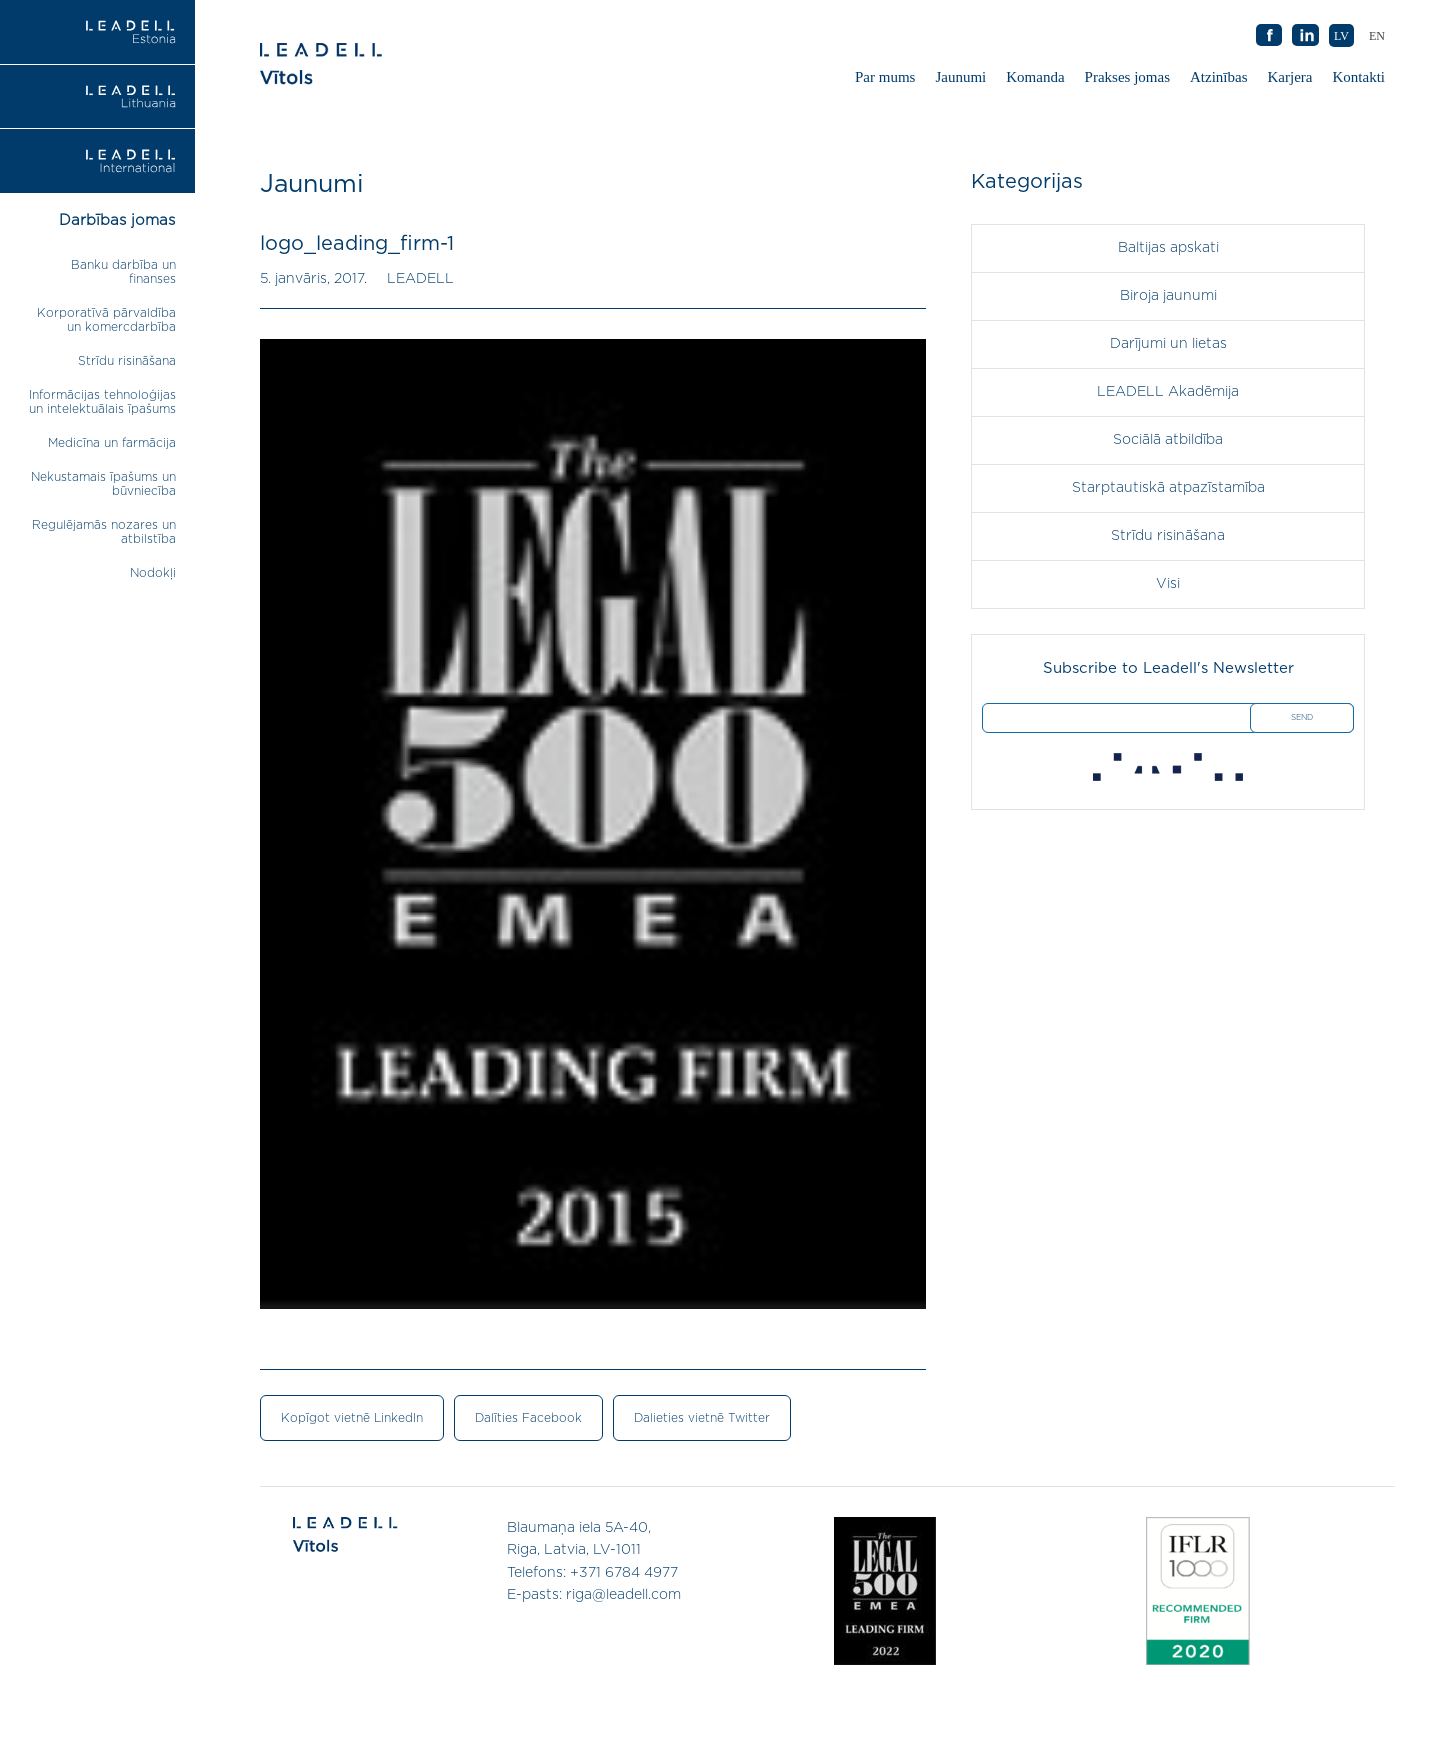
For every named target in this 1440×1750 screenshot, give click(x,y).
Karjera (1290, 77)
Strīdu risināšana (127, 361)
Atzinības (1219, 77)
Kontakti (1359, 77)
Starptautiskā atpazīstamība (1168, 488)
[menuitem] (1377, 35)
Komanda (1035, 77)
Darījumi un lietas (1168, 344)
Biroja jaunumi (1168, 296)
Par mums (885, 77)
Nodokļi (153, 573)
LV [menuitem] (1341, 36)
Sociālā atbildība (1168, 440)
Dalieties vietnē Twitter (702, 1418)
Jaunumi (960, 77)
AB (1306, 36)
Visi (1168, 584)
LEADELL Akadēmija (1168, 392)
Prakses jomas (1127, 77)
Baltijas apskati (1168, 248)
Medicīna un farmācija (112, 443)
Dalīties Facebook (528, 1418)
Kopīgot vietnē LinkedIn (352, 1418)
